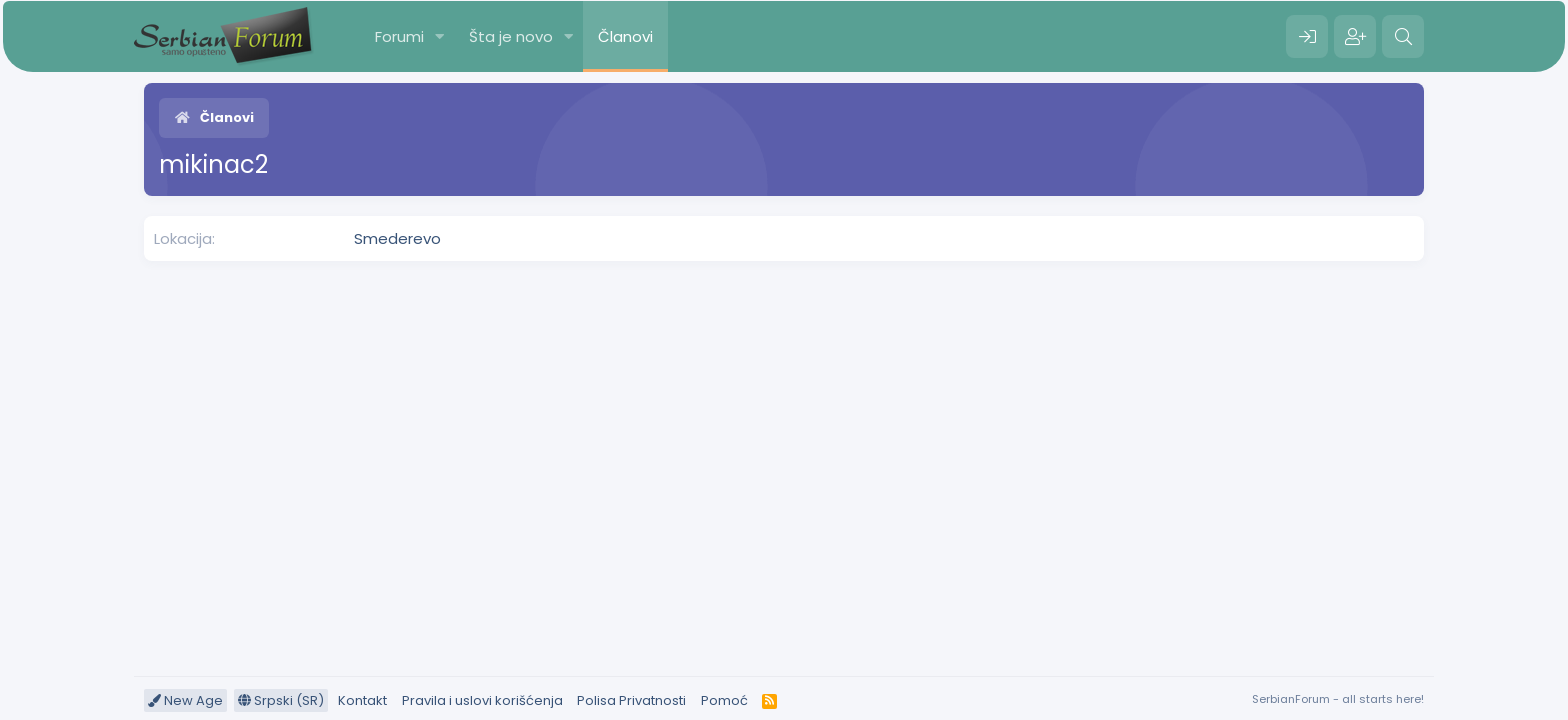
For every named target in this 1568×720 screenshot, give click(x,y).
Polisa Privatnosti (631, 700)
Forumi (399, 36)
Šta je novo (511, 36)
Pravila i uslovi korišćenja (482, 700)
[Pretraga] (1403, 37)
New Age (185, 700)
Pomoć (724, 700)
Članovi (625, 36)
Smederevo (397, 238)
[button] (440, 36)
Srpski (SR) (281, 700)
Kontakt (362, 700)
